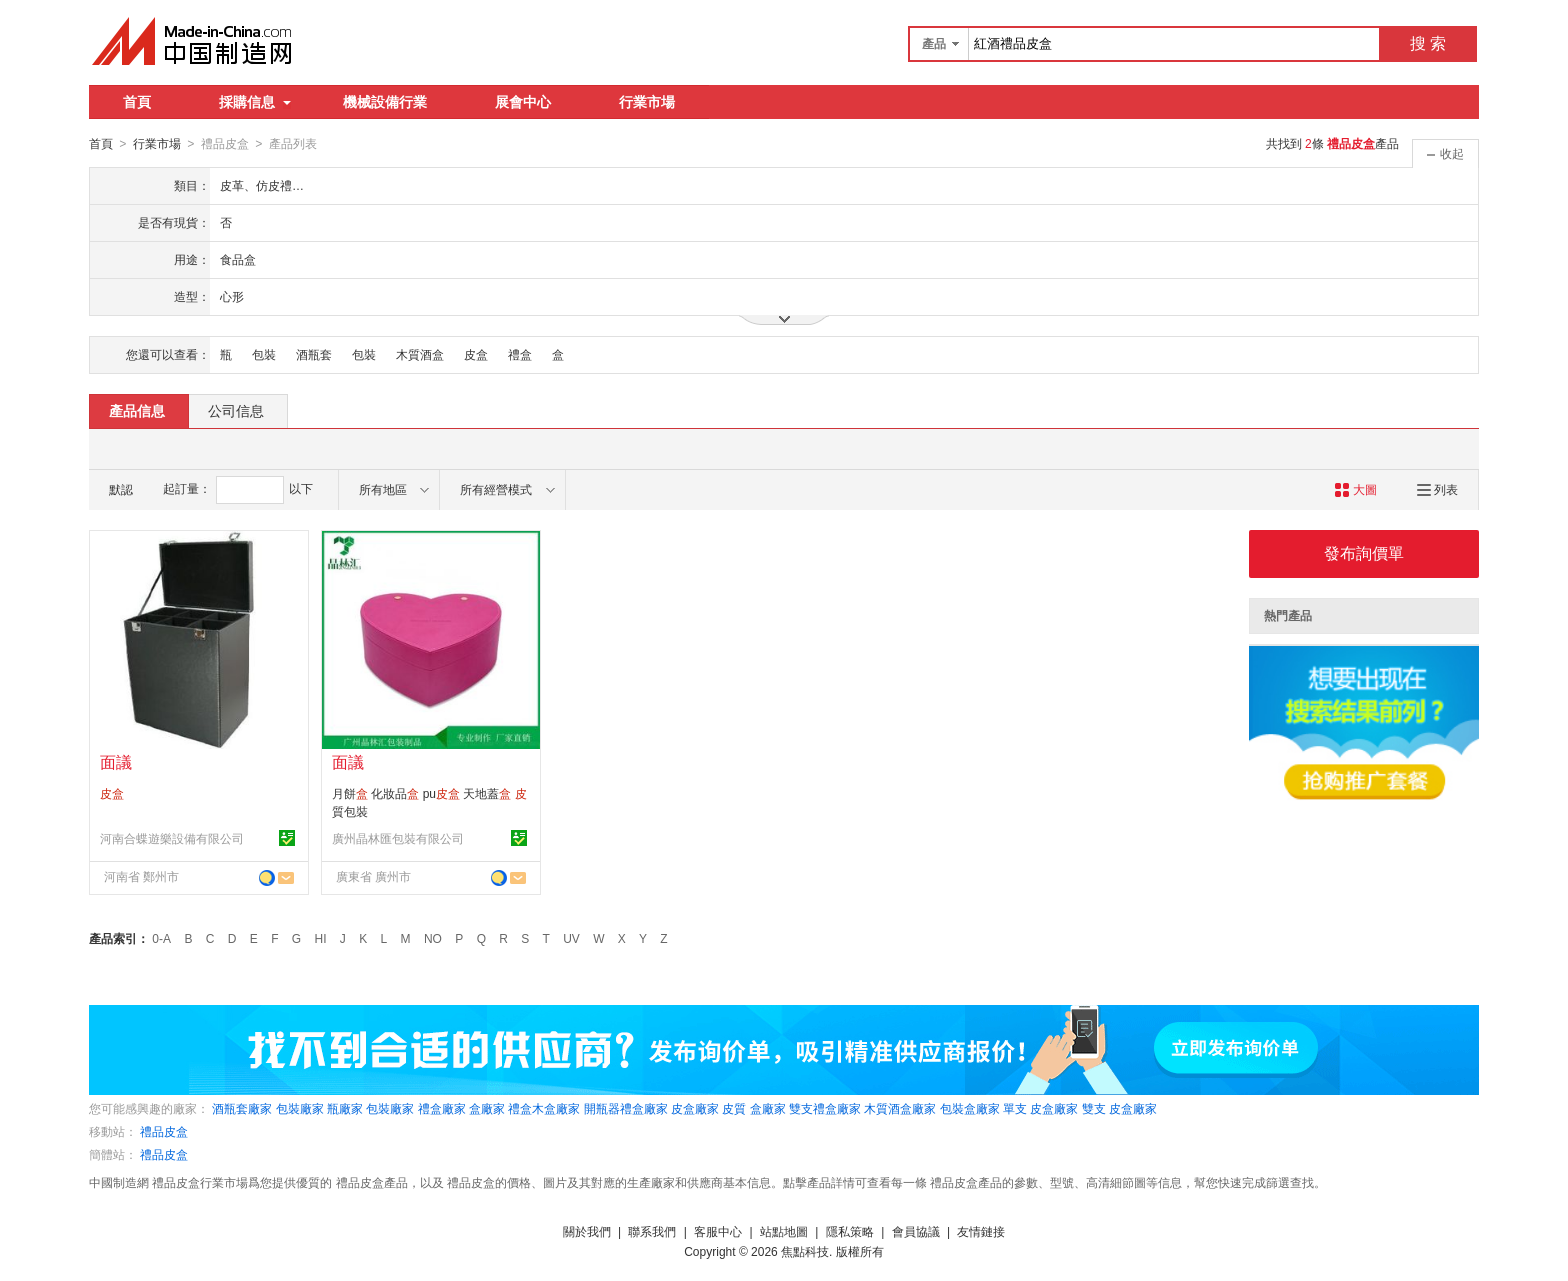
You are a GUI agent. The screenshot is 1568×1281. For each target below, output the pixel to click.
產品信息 (137, 410)
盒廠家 (487, 1108)
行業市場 (647, 102)
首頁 (137, 102)
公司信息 (236, 410)
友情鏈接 (981, 1231)
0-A (161, 938)
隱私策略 (850, 1231)
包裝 (264, 354)
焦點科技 (805, 1251)
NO (433, 938)
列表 (1437, 489)
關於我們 (587, 1231)
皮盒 (476, 354)
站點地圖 (784, 1231)
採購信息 (255, 102)
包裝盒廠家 (970, 1108)
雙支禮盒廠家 (825, 1108)
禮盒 (520, 354)
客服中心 (718, 1231)
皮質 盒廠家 (753, 1108)
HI (321, 938)
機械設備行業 (385, 102)
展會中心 (523, 102)
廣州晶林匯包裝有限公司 (398, 838)
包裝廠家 (300, 1108)
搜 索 (1428, 43)
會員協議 (916, 1231)
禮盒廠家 (442, 1108)
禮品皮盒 (164, 1131)
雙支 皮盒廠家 (1119, 1108)
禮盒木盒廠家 (544, 1108)
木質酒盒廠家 (900, 1108)
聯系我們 (652, 1231)
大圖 (1355, 489)
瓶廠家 (345, 1108)
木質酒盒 (420, 354)
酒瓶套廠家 (242, 1108)
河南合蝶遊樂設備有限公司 (172, 838)
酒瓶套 (314, 354)
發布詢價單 (1364, 552)
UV (571, 938)
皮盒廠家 (695, 1108)
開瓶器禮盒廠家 (626, 1108)
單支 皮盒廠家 (1040, 1108)
